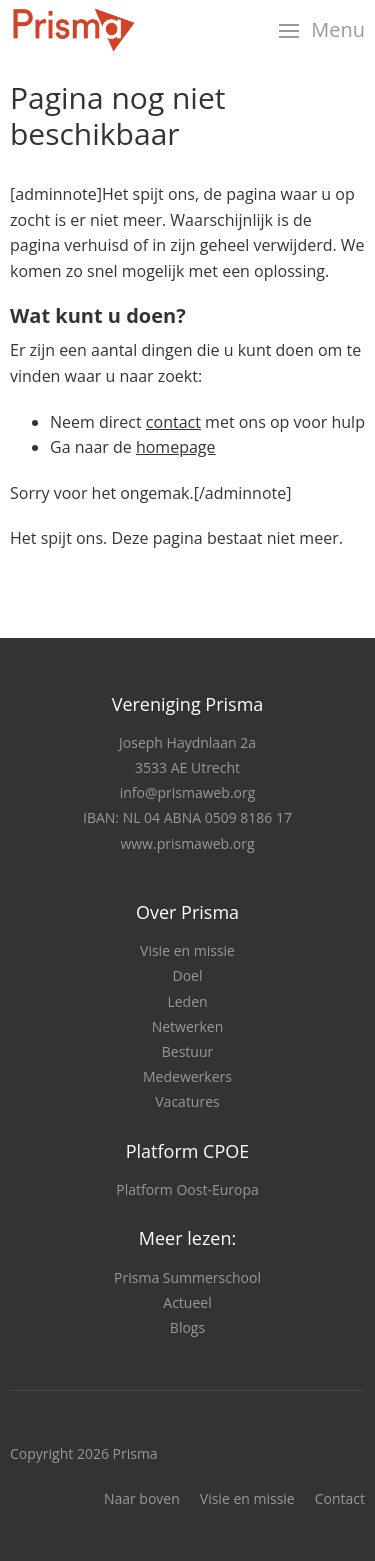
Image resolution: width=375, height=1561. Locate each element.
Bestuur (187, 1051)
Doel (188, 975)
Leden (187, 1001)
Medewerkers (187, 1076)
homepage (176, 447)
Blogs (187, 1327)
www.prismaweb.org (187, 843)
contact (173, 422)
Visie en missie (187, 950)
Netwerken (188, 1026)
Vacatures (187, 1101)
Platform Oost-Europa (187, 1189)
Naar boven (142, 1498)
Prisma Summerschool (187, 1277)
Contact (340, 1498)
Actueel (187, 1302)
